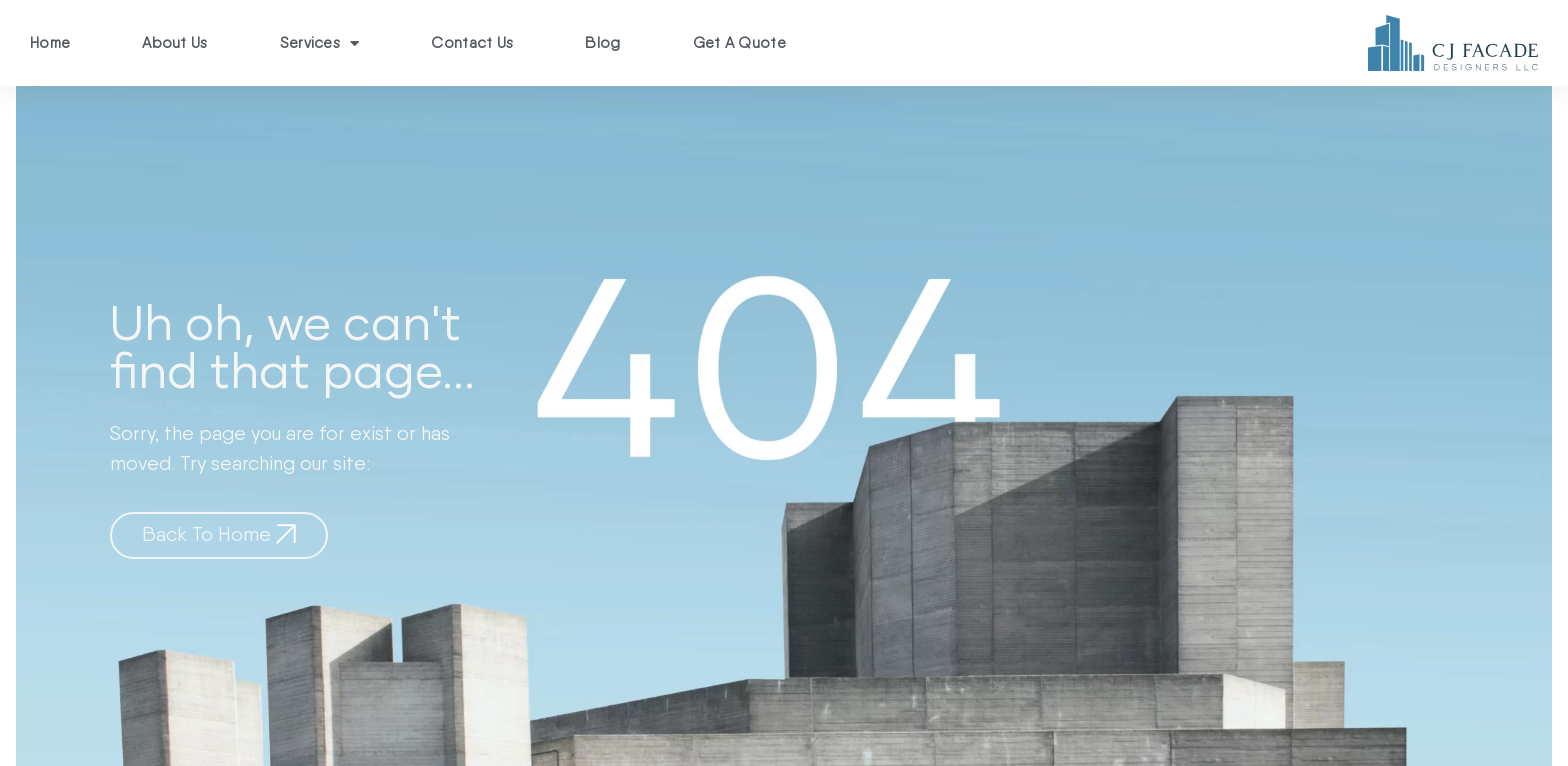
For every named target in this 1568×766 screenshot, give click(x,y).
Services (320, 43)
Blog (602, 43)
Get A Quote (739, 43)
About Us (174, 43)
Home (50, 43)
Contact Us (472, 43)
